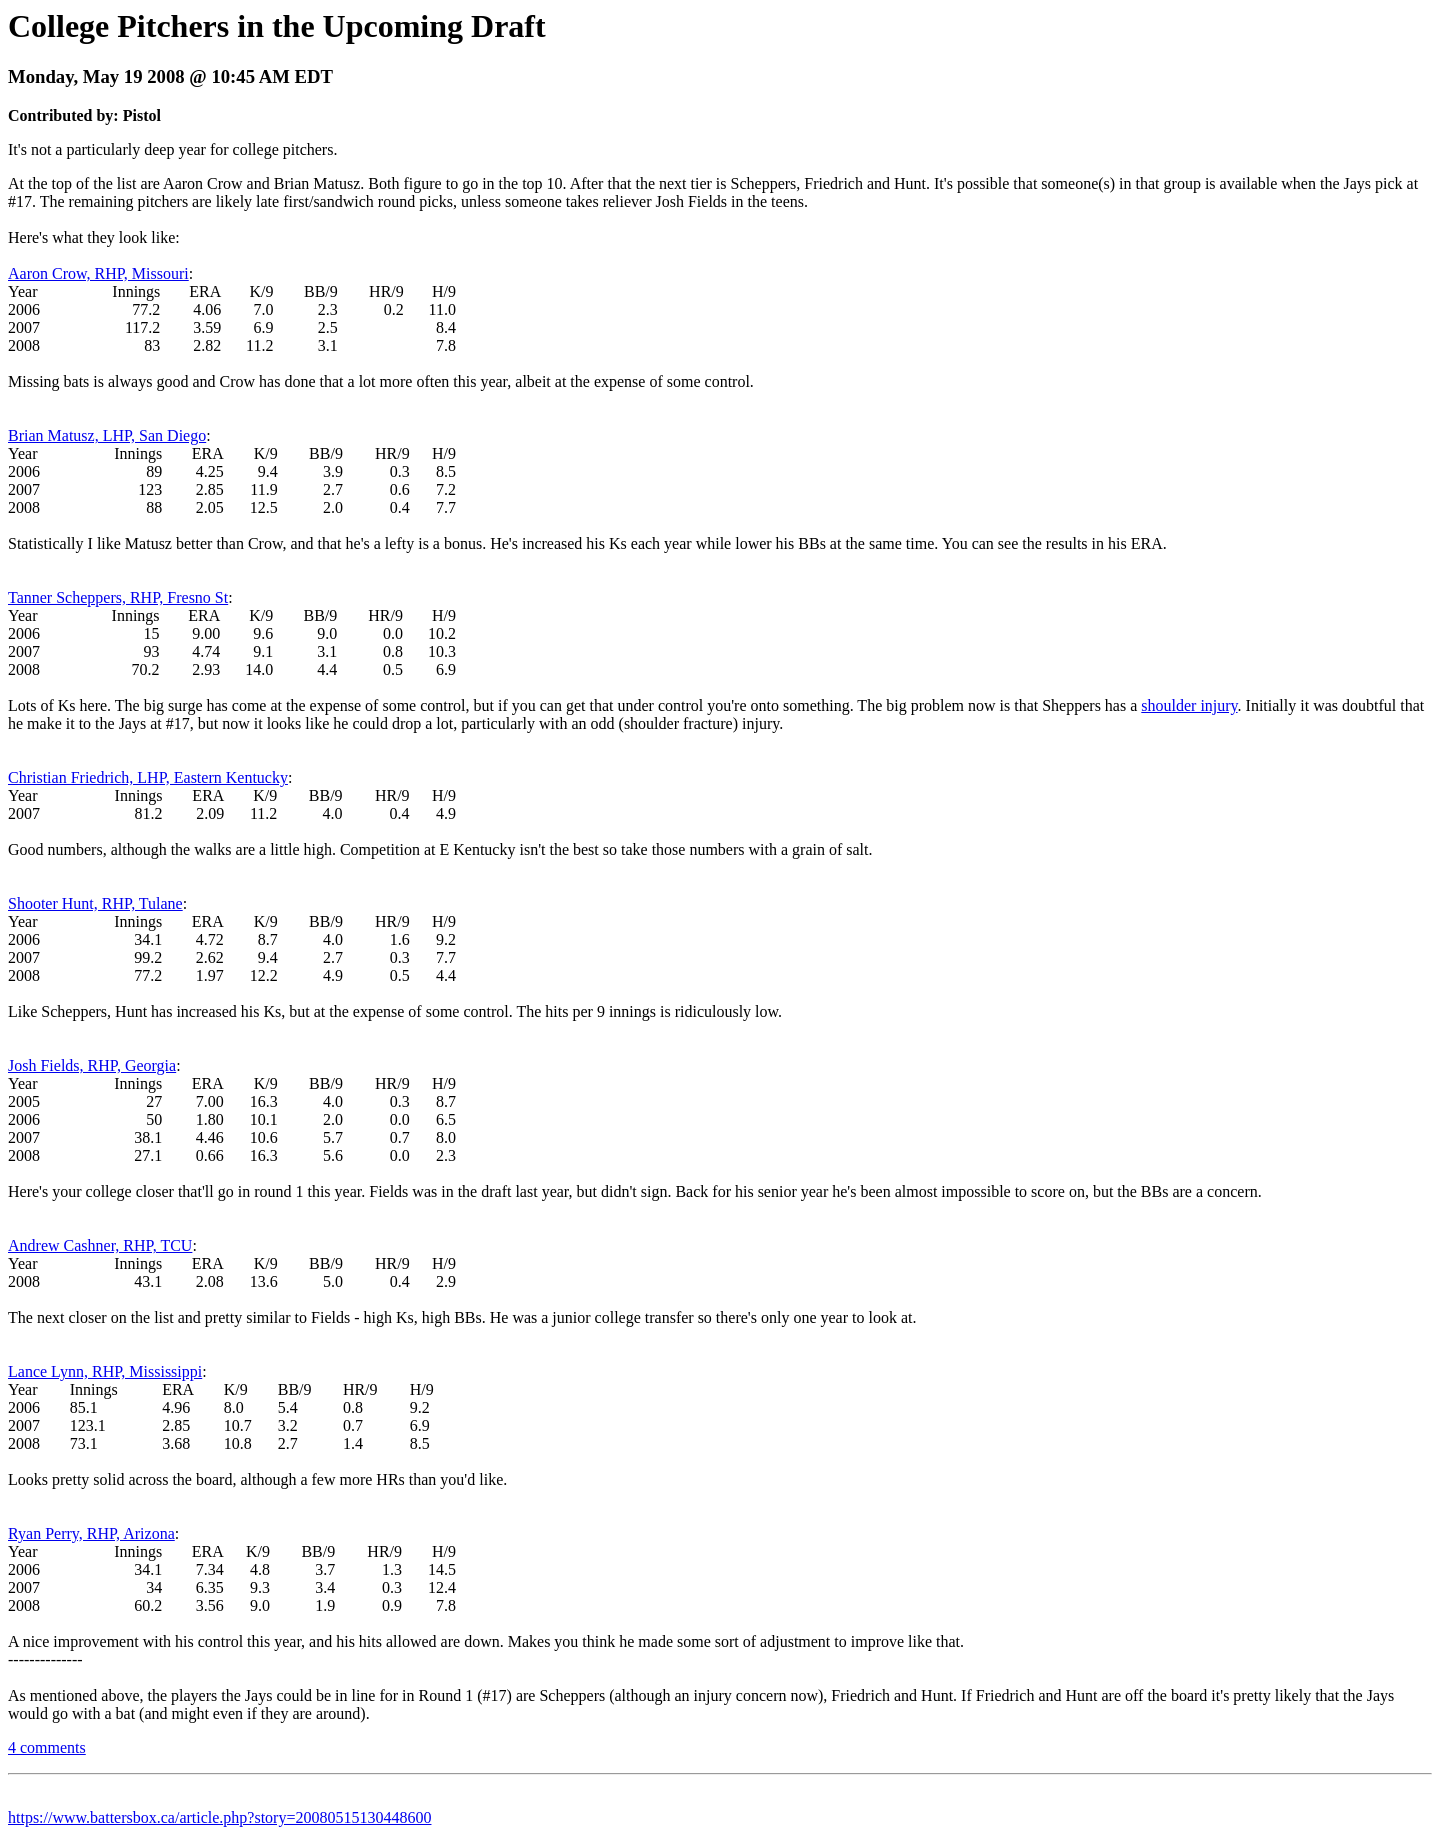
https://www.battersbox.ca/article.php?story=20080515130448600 (219, 1817)
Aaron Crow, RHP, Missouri (98, 273)
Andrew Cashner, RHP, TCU (100, 1245)
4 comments (47, 1747)
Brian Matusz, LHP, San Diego (107, 435)
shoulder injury (1189, 705)
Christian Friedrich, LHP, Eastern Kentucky (148, 777)
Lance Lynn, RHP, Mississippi (105, 1371)
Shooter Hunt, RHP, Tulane (95, 903)
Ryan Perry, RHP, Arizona (91, 1533)
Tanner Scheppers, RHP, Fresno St (118, 597)
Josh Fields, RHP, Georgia (92, 1065)
